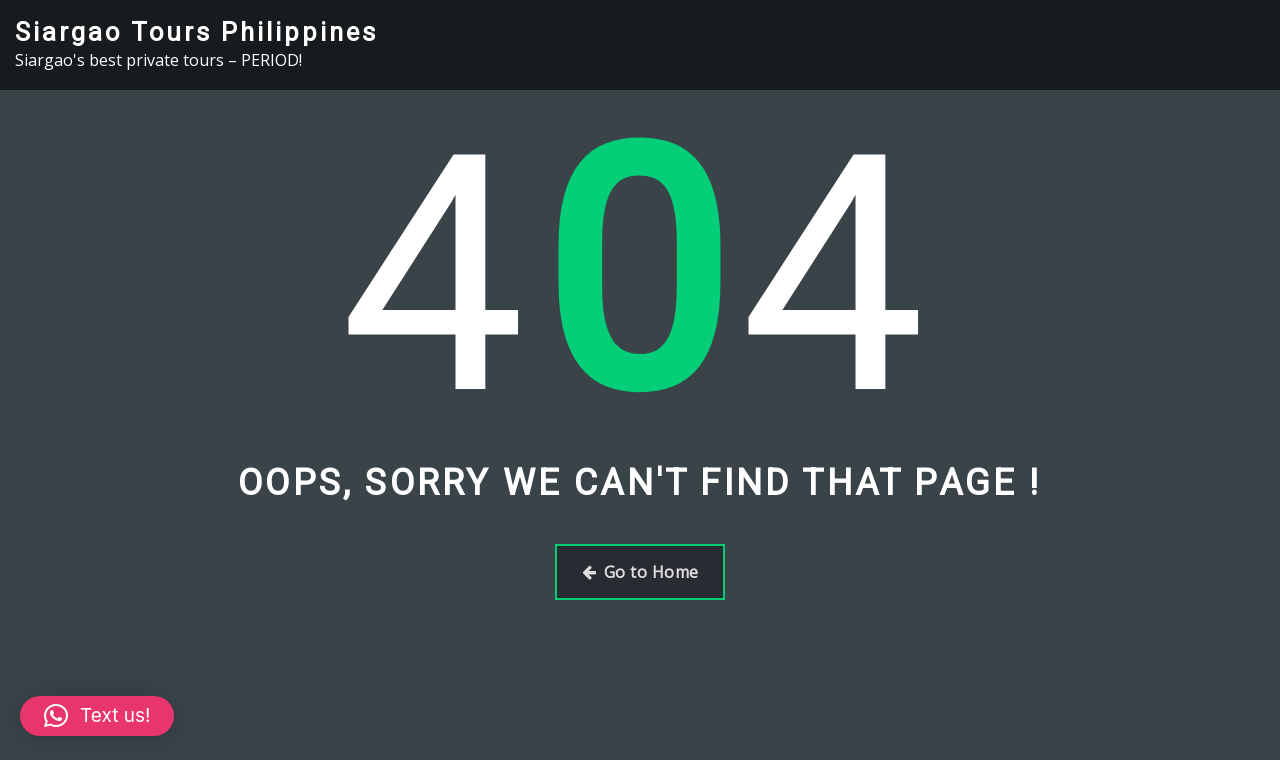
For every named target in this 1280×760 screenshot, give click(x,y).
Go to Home (640, 572)
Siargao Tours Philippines (196, 32)
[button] (97, 716)
